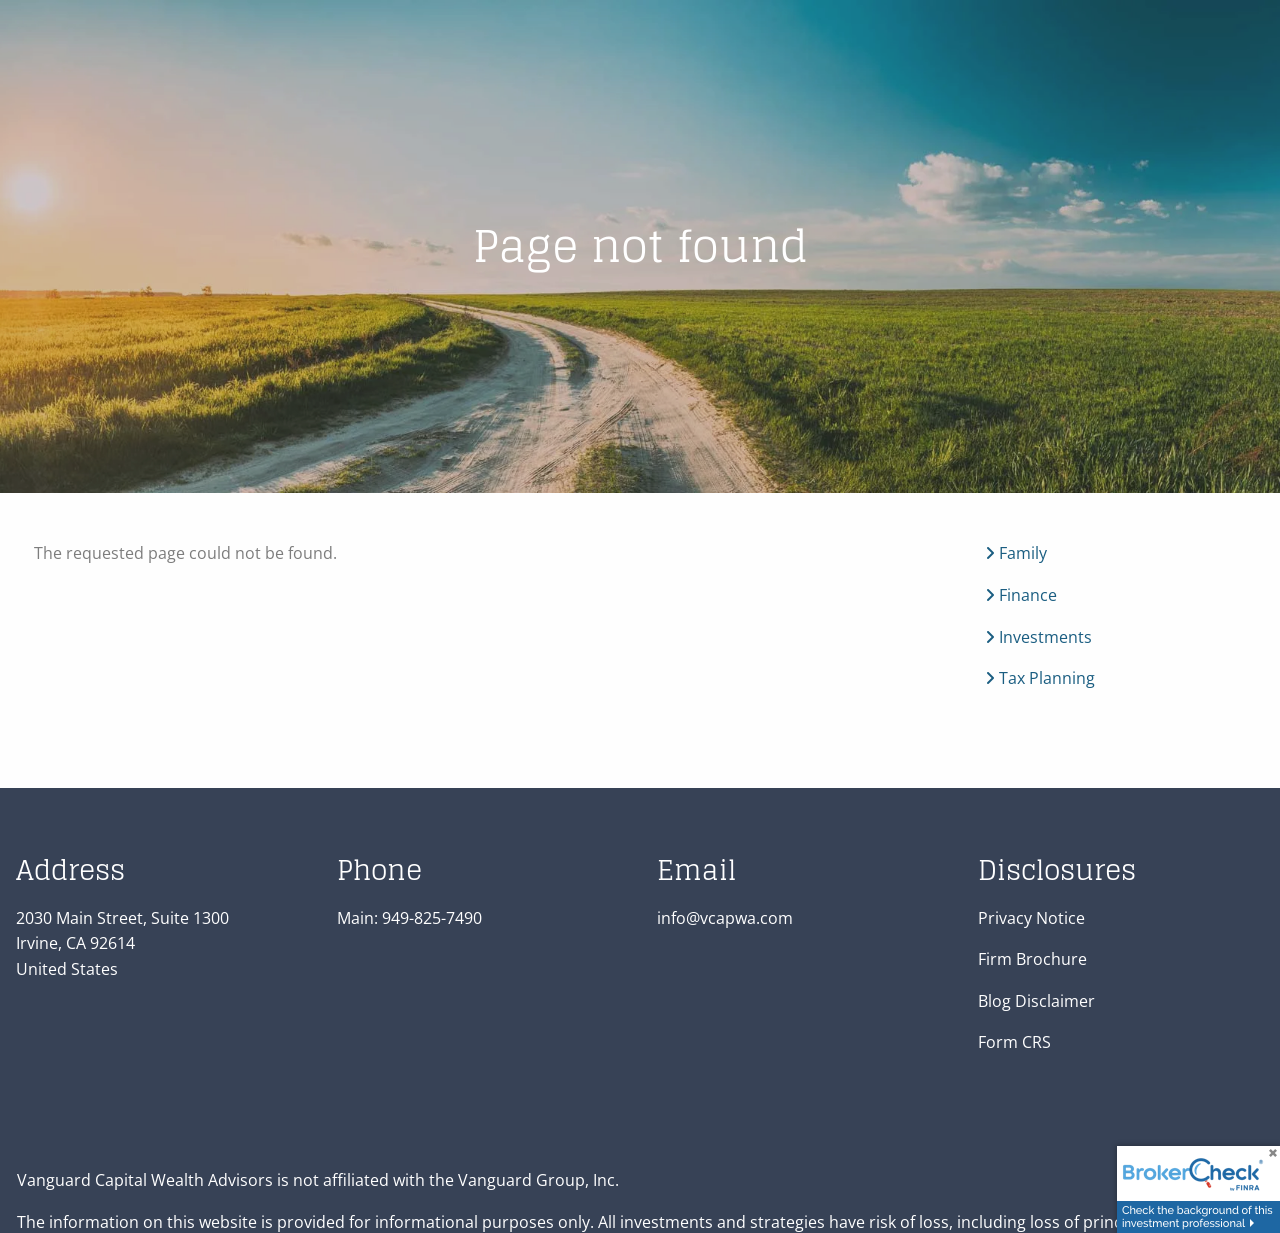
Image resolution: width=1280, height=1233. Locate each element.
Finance (1021, 596)
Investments (1038, 637)
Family (1016, 554)
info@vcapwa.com (725, 918)
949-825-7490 (432, 918)
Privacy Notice (1031, 918)
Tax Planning (1040, 679)
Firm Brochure (1032, 960)
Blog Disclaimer (1036, 1001)
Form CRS (1014, 1043)
